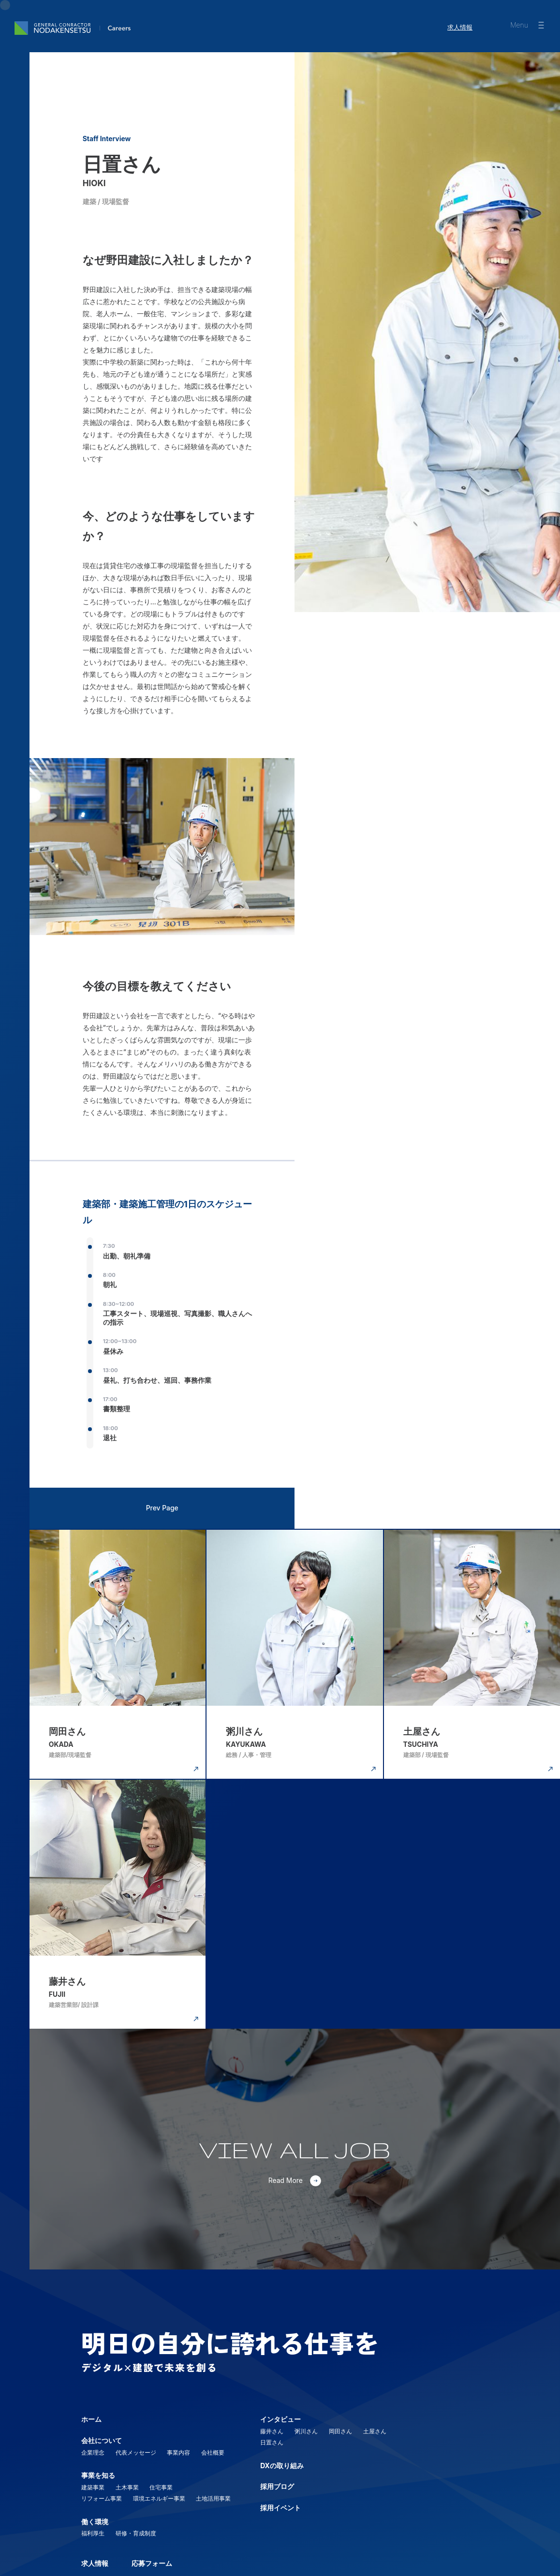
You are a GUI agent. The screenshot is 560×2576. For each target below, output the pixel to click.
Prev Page (162, 1505)
